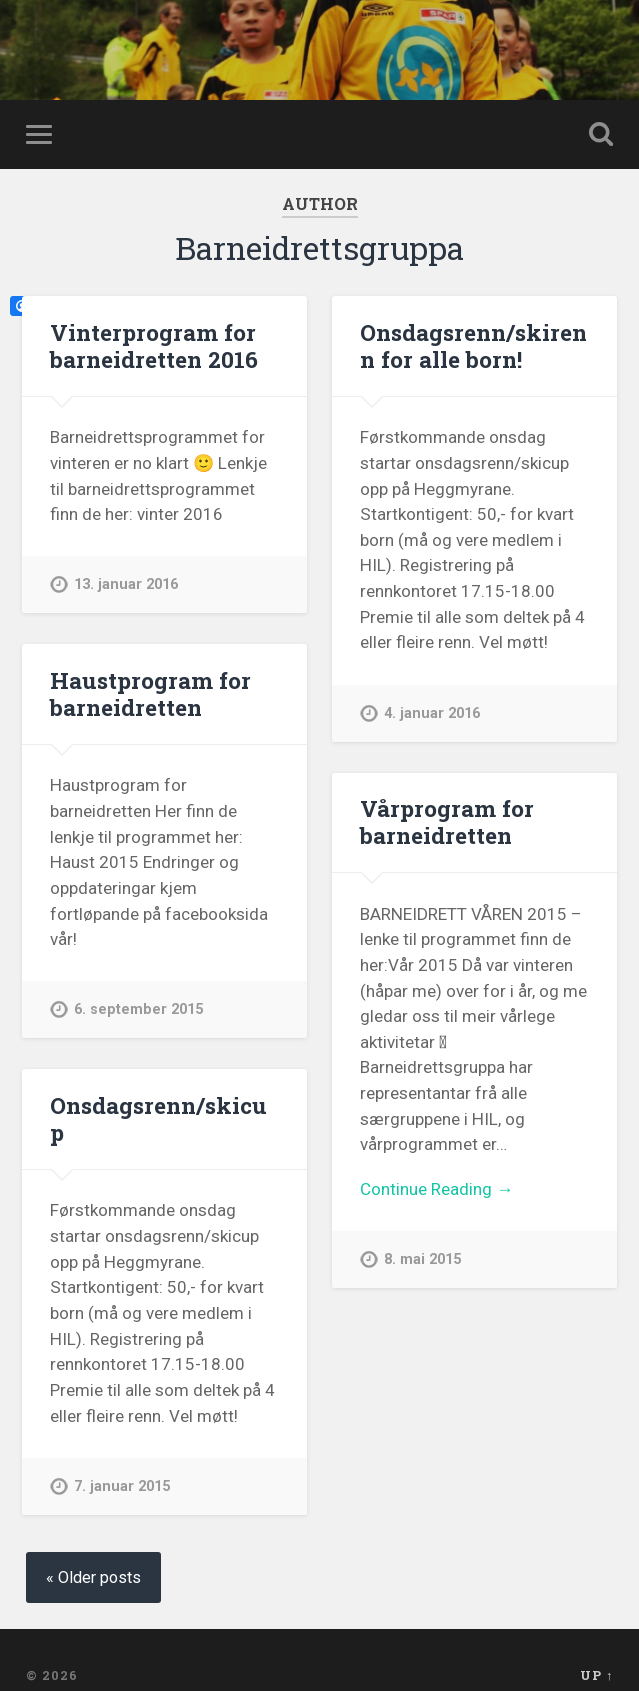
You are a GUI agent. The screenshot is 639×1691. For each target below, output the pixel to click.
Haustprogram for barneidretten (150, 693)
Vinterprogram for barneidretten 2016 (154, 345)
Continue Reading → (436, 1189)
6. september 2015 (138, 1009)
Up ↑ (596, 1675)
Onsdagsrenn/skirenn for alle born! (473, 345)
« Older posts (93, 1577)
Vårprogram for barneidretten (447, 821)
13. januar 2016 (126, 584)
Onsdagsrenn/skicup (158, 1118)
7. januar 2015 (122, 1486)
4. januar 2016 (432, 713)
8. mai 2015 (422, 1259)
